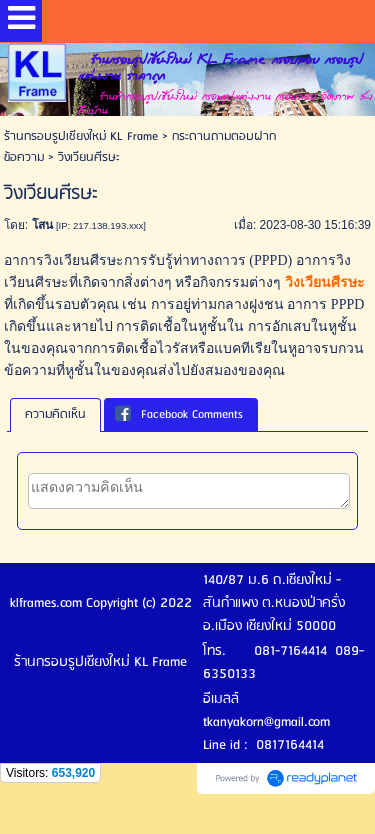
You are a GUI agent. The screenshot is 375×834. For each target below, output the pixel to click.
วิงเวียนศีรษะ (325, 282)
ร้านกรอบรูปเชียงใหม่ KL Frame (81, 136)
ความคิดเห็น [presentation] (55, 414)
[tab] (55, 415)
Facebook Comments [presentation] (179, 414)
